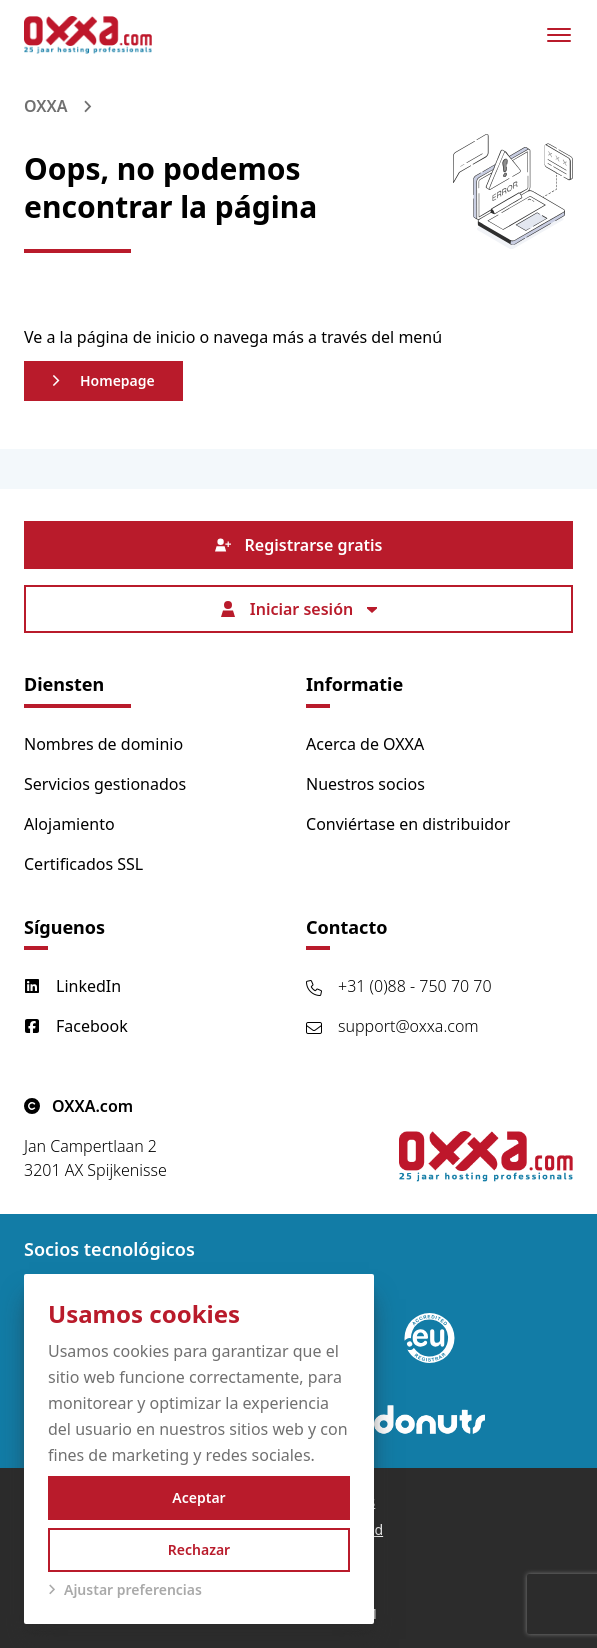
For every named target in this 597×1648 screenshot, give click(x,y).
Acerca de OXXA (365, 744)
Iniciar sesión (298, 609)
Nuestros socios (365, 784)
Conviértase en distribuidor (408, 824)
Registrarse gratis (299, 545)
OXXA (45, 106)
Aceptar (198, 1497)
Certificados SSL (83, 864)
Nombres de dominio (103, 744)
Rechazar (199, 1549)
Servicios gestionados (105, 784)
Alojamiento (69, 824)
